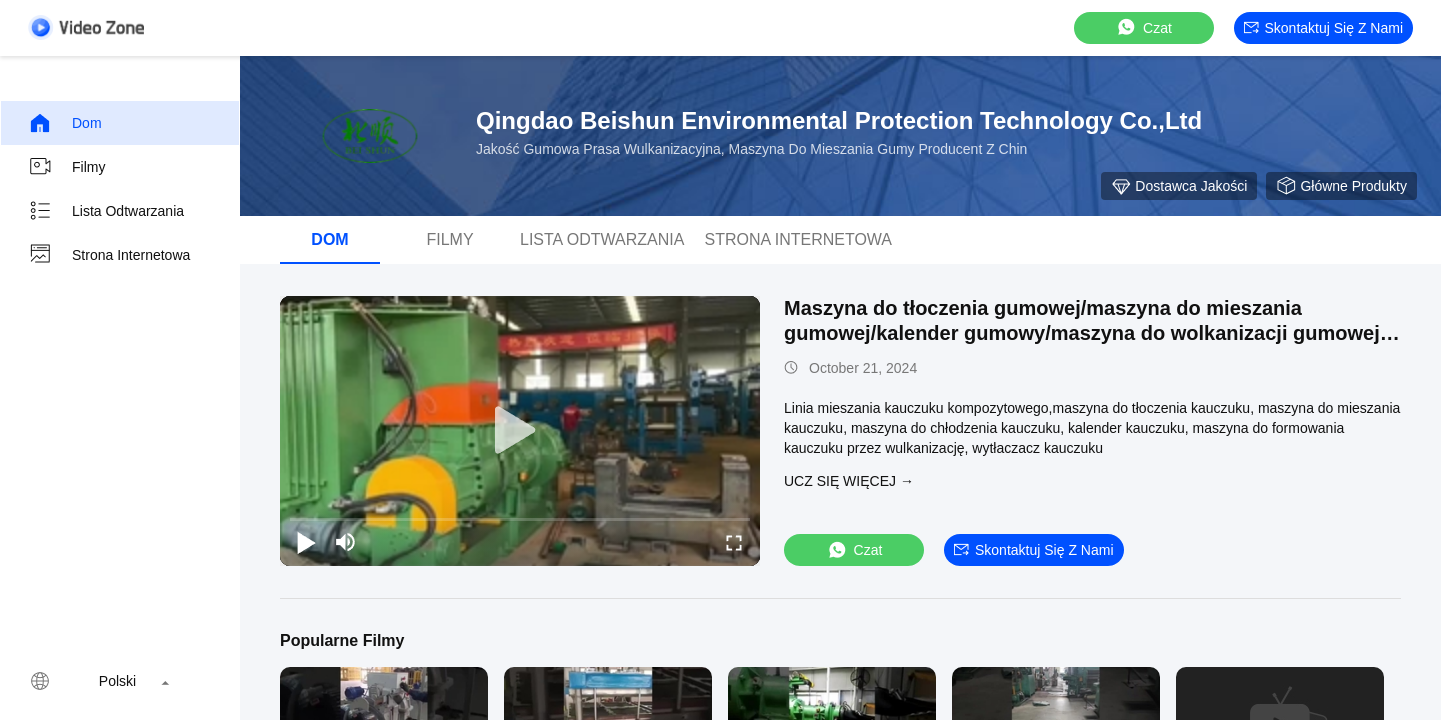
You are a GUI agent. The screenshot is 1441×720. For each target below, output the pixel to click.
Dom (65, 123)
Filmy (66, 167)
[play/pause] (306, 542)
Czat (1143, 27)
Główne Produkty (1341, 186)
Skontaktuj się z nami (1324, 28)
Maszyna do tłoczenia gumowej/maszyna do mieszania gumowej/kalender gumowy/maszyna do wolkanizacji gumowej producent (1082, 333)
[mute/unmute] (346, 542)
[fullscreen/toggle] (734, 542)
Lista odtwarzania (106, 211)
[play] (520, 431)
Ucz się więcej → (849, 481)
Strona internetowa (109, 255)
